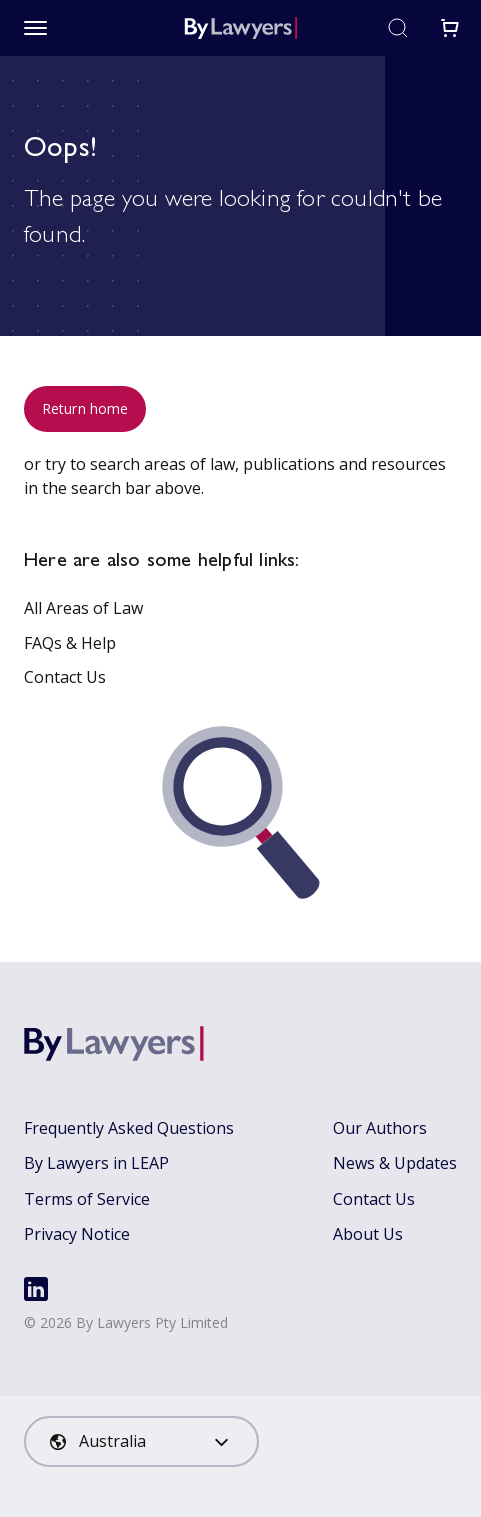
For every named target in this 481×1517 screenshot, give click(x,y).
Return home (85, 408)
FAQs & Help (70, 643)
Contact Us (65, 677)
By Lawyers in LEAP (96, 1163)
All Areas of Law (83, 608)
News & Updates (395, 1163)
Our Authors (380, 1128)
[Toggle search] (398, 28)
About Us (368, 1234)
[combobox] (141, 1441)
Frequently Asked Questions (129, 1128)
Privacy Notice (77, 1234)
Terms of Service (87, 1199)
